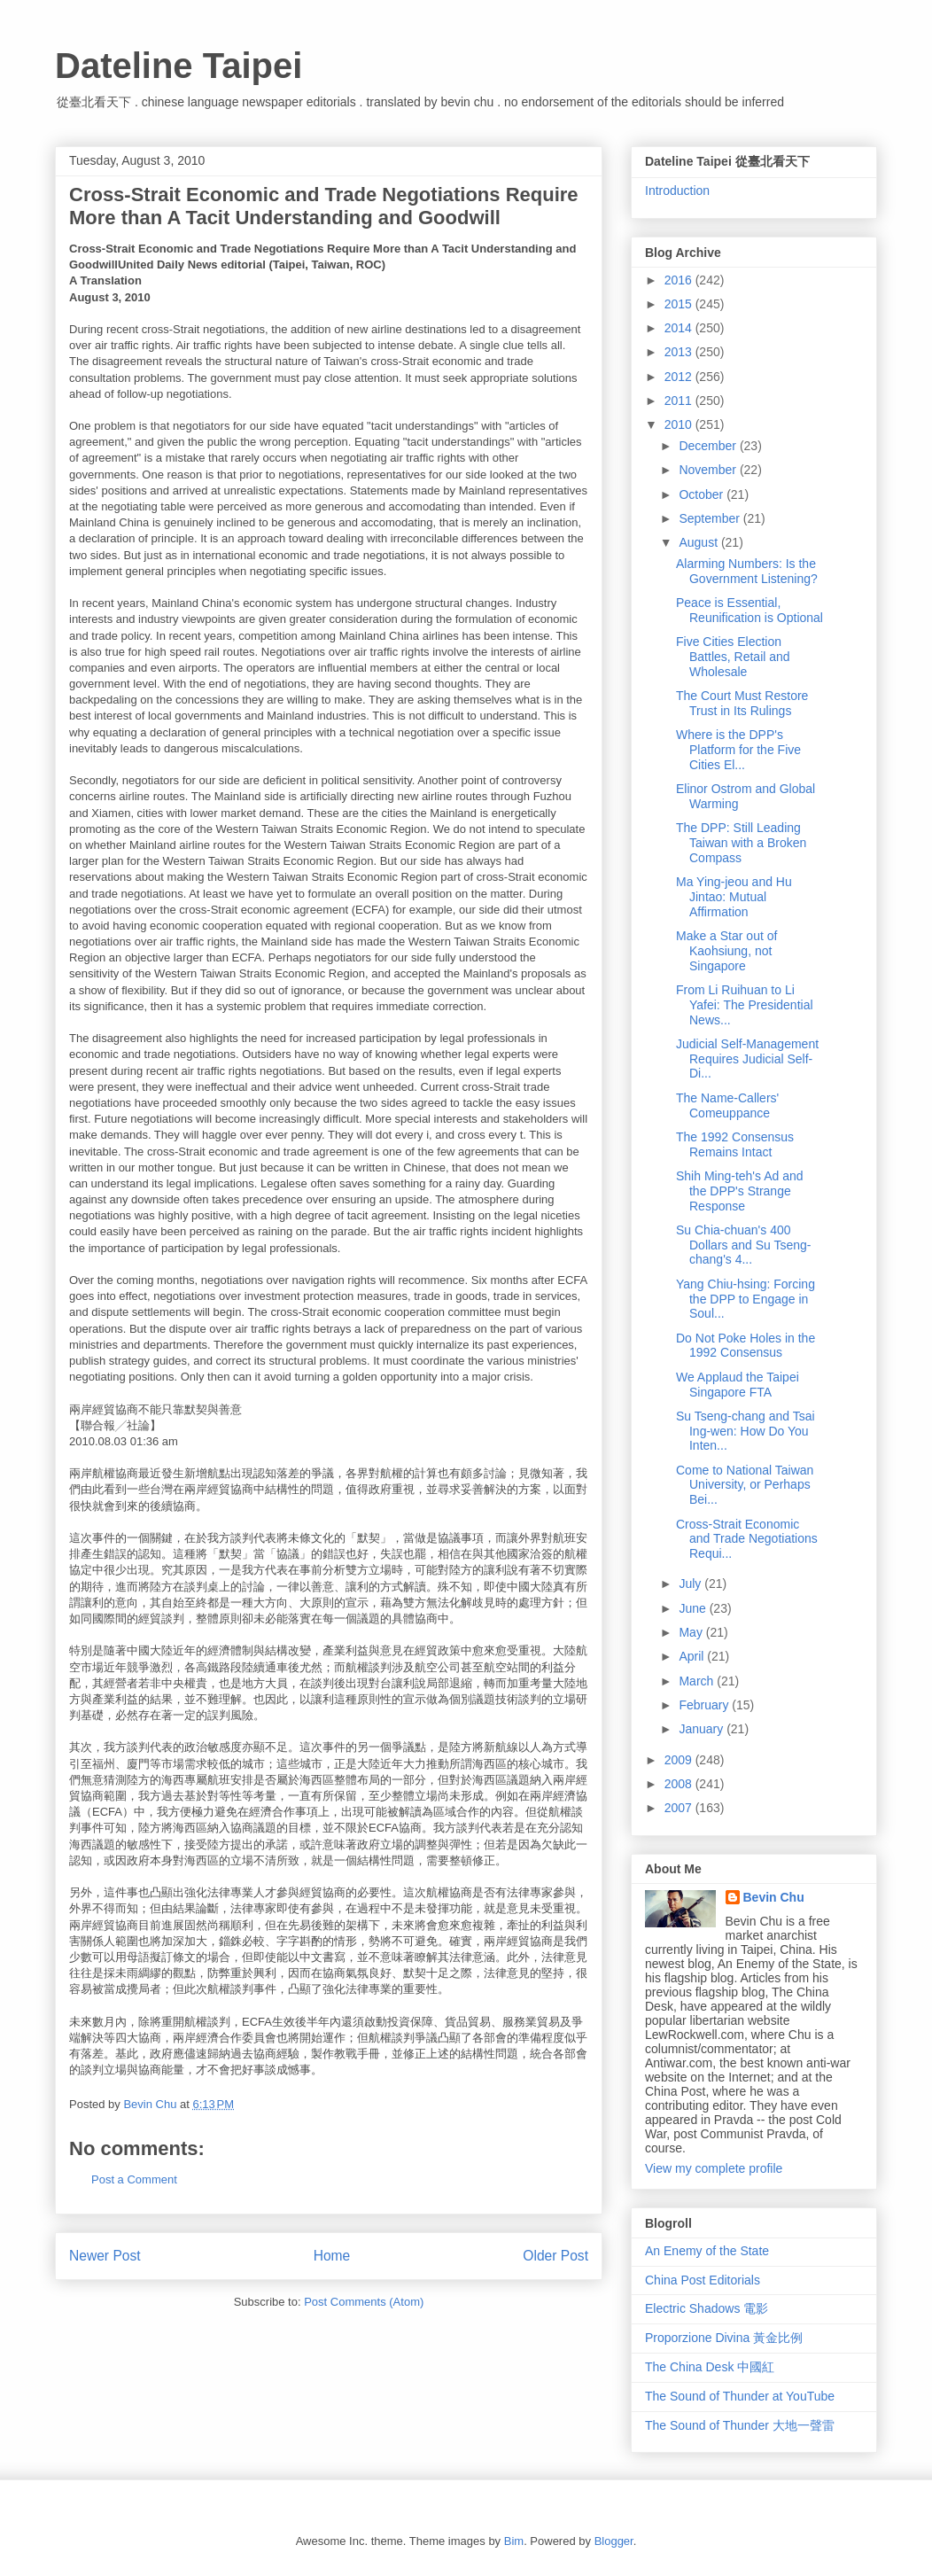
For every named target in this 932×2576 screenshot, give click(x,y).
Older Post (555, 2255)
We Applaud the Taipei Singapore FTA (737, 1384)
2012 (679, 377)
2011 (679, 400)
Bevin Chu (773, 1897)
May (692, 1632)
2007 (679, 1808)
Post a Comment (134, 2179)
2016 (679, 280)
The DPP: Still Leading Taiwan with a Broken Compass (741, 843)
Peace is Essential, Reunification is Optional (749, 610)
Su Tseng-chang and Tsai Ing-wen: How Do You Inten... (745, 1431)
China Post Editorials (702, 2280)
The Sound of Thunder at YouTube (740, 2396)
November (709, 470)
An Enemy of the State (707, 2251)
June (694, 1608)
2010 (679, 424)
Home (332, 2255)
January (702, 1729)
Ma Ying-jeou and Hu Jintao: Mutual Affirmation (734, 897)
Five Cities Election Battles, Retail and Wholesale (733, 656)
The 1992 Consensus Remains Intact (735, 1144)
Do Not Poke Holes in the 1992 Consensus (745, 1345)
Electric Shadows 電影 (706, 2308)
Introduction (677, 190)
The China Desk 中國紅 (709, 2367)
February (705, 1705)
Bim (514, 2541)
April (693, 1656)
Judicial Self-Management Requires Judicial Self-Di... (747, 1059)
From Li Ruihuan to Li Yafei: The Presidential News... (744, 1005)
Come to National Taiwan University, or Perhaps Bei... (744, 1485)
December (709, 446)
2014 (679, 328)
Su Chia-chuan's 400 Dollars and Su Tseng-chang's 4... (743, 1245)
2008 (679, 1784)
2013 (679, 352)
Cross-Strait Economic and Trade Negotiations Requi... (747, 1539)
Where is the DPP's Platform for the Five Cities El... (738, 750)
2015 (679, 304)
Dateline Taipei (178, 65)
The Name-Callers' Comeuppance (727, 1105)
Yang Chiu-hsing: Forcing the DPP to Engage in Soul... (745, 1299)
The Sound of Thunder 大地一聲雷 (740, 2425)
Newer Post (105, 2255)
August (699, 542)
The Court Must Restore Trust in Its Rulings (742, 703)
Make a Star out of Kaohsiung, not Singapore (726, 951)
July (691, 1583)
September (710, 518)
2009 (679, 1760)
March (698, 1681)
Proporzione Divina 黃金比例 (724, 2338)
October (702, 494)
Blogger (613, 2541)
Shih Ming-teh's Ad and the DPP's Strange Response (740, 1191)
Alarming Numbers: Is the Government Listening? (747, 571)
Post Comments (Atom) (363, 2301)
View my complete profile (713, 2168)
